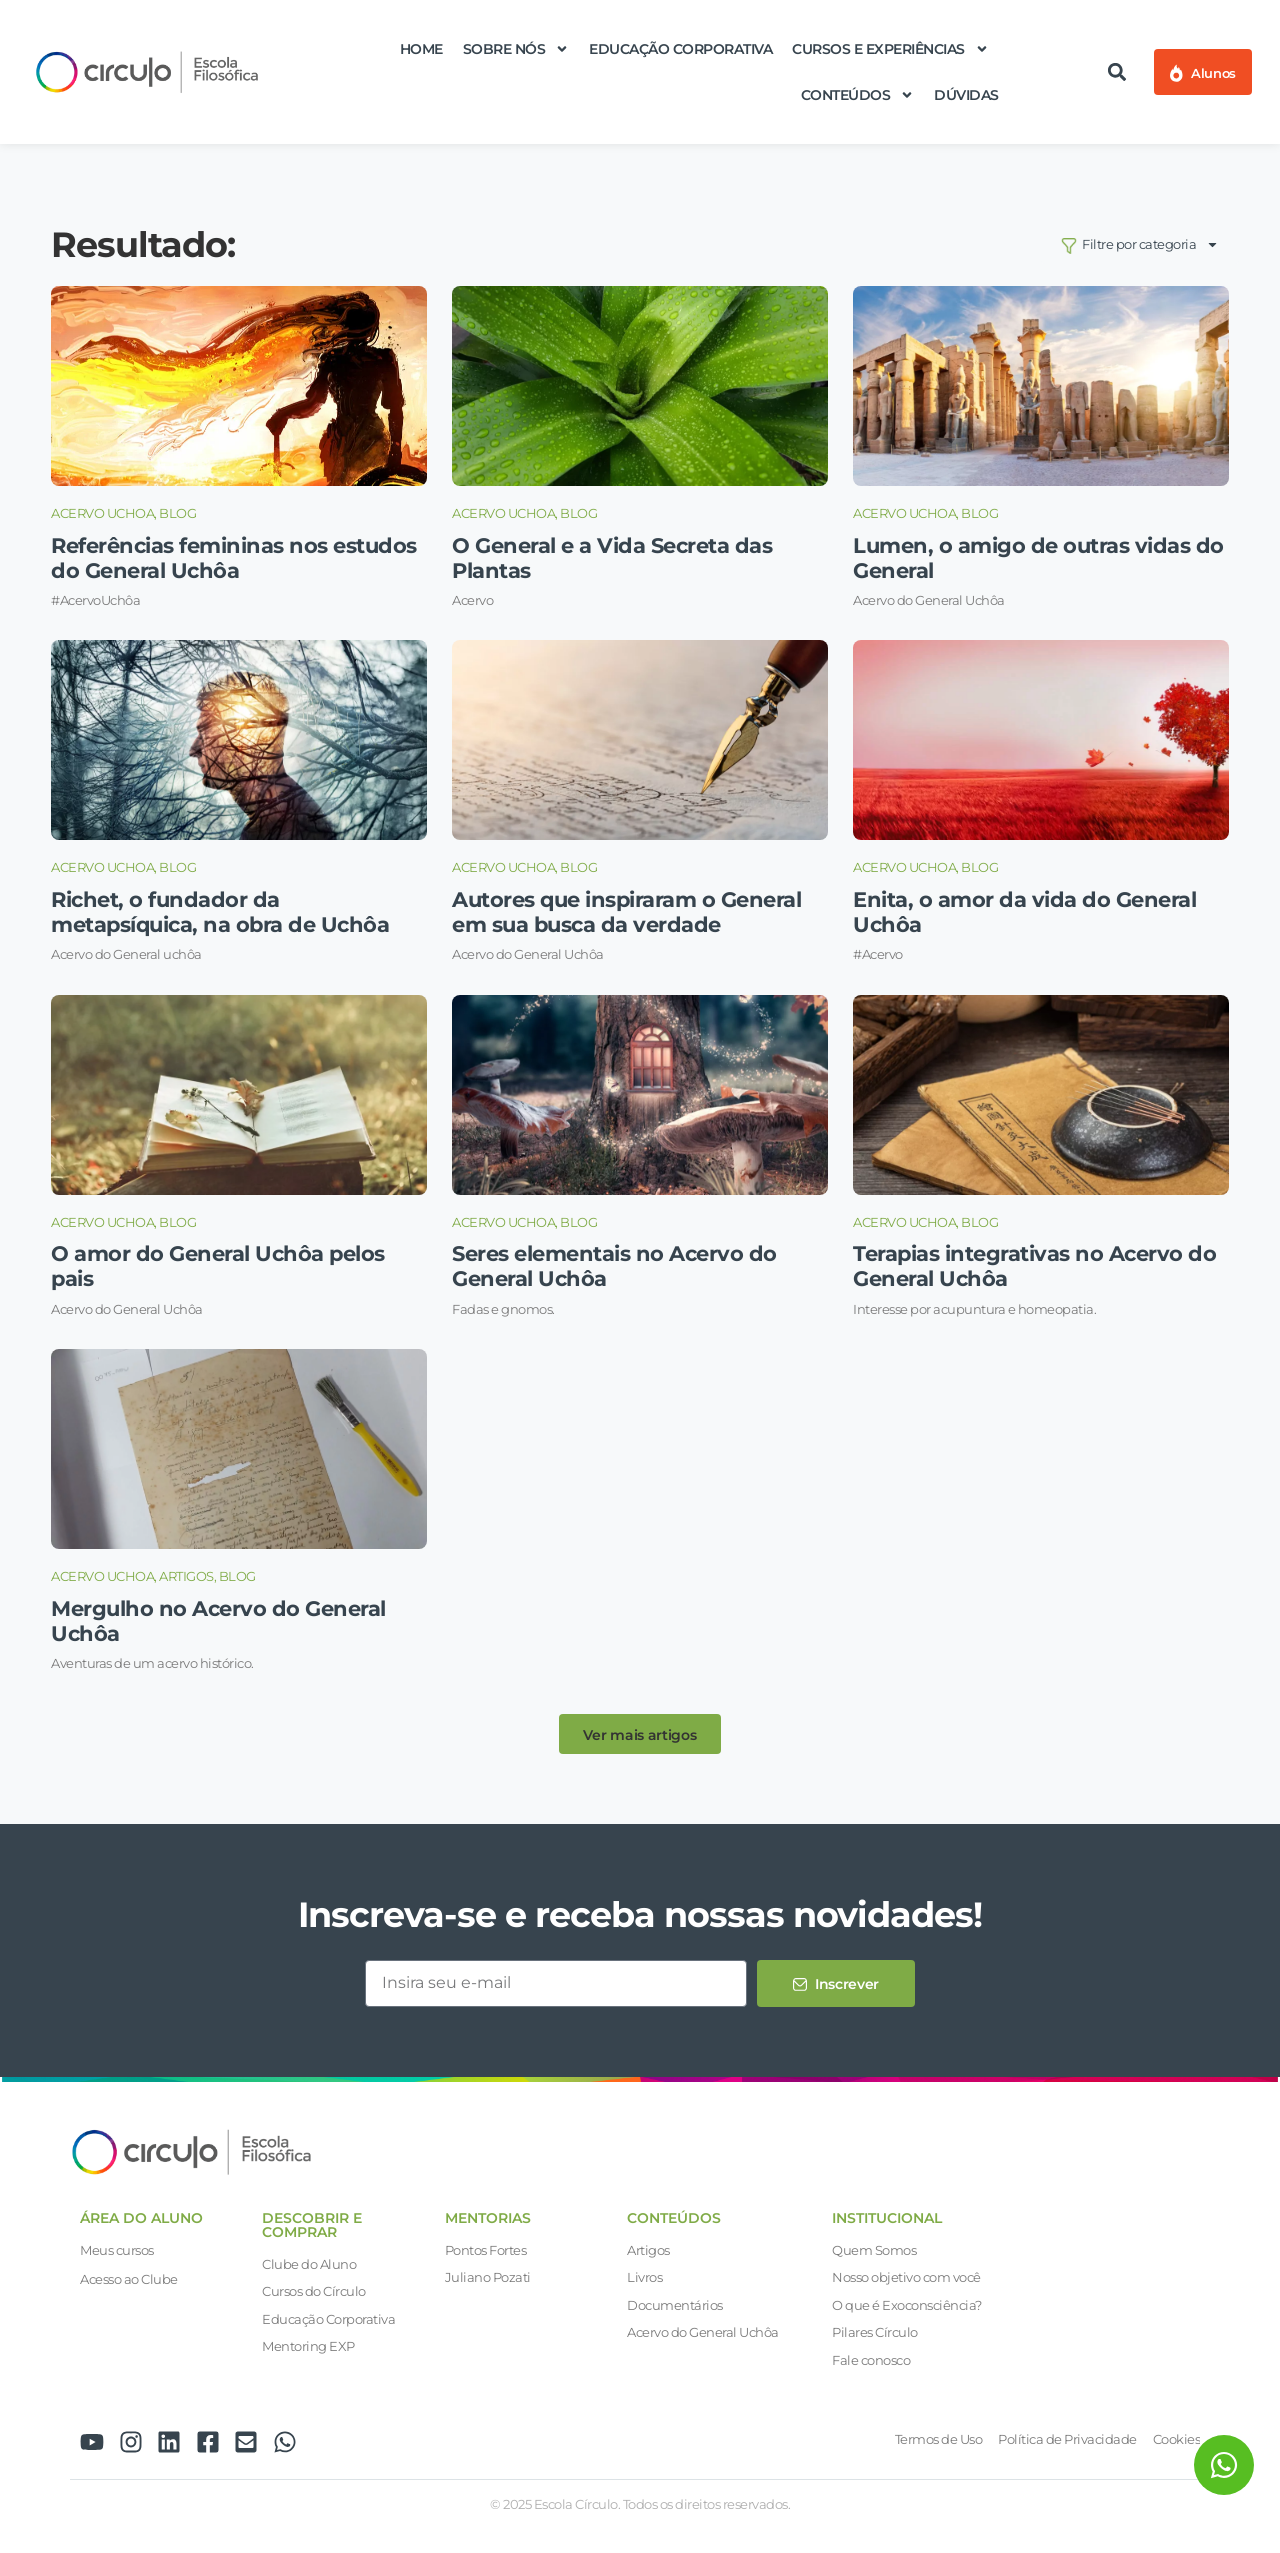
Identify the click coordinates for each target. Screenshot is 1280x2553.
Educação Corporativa (680, 49)
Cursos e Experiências (890, 49)
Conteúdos (858, 95)
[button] (1117, 72)
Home (421, 49)
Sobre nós (516, 49)
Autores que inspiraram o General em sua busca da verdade (626, 912)
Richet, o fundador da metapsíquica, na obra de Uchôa (220, 912)
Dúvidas (966, 95)
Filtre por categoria (1140, 244)
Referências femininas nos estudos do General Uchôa (234, 558)
